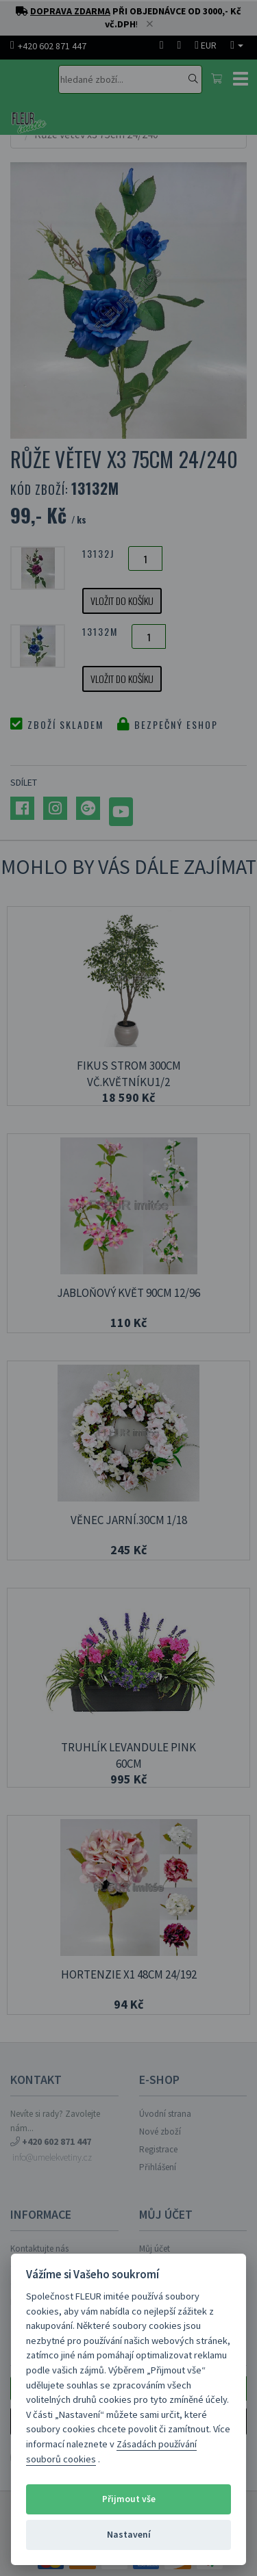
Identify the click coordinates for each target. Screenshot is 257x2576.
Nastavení (129, 2534)
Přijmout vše (129, 2499)
